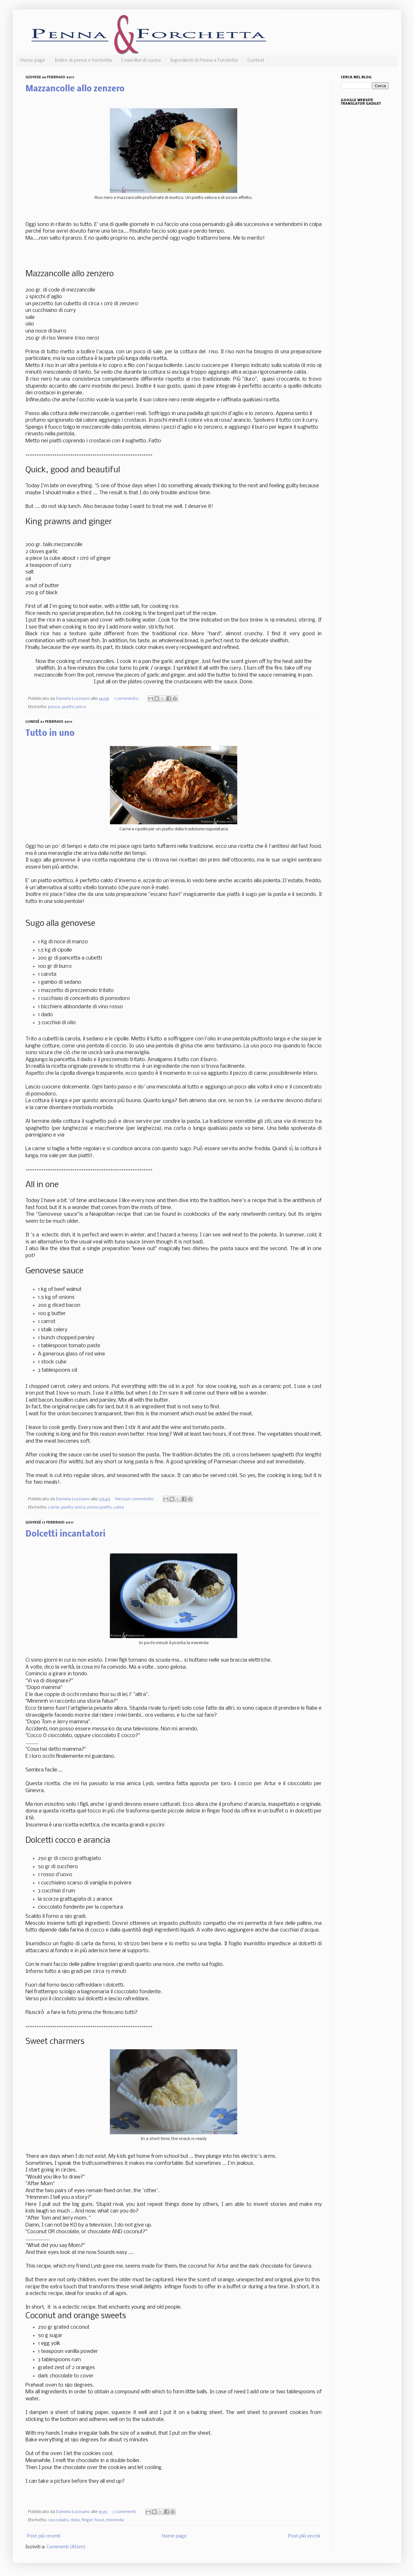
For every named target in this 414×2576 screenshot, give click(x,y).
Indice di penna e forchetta (83, 60)
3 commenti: (125, 2511)
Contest (255, 60)
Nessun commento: (135, 1499)
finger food (93, 2520)
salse (119, 1507)
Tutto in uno (50, 733)
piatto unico (74, 707)
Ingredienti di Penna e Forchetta (204, 60)
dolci (75, 2520)
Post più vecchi (304, 2536)
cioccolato (58, 2520)
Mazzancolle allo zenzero (75, 89)
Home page (32, 60)
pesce (54, 707)
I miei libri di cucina (141, 60)
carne (54, 1507)
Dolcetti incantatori (65, 1534)
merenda (115, 2520)
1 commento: (127, 698)
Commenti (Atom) (66, 2547)
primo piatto (99, 1507)
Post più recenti (43, 2536)
